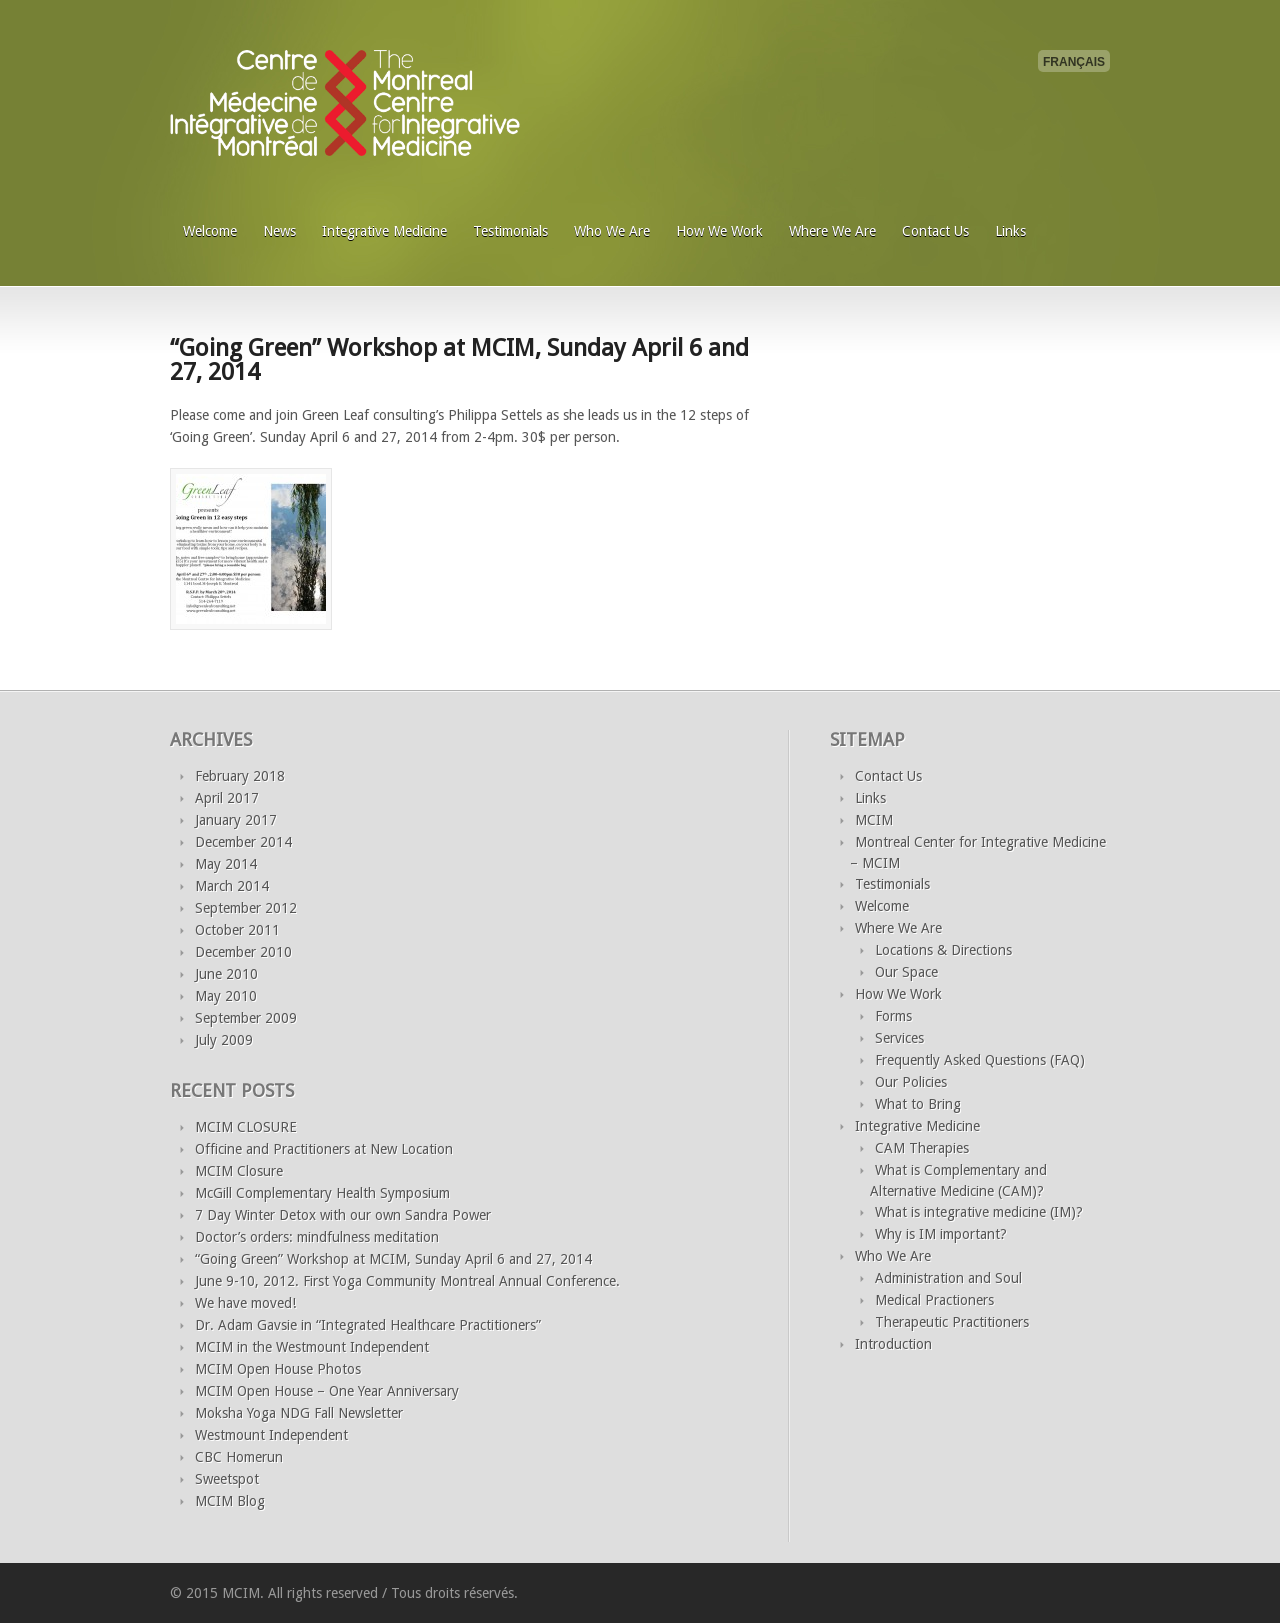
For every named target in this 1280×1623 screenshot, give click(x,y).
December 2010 (243, 952)
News (279, 231)
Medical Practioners (934, 1300)
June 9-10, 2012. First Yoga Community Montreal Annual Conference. (407, 1281)
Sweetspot (227, 1479)
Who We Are (612, 231)
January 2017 (236, 820)
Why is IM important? (941, 1234)
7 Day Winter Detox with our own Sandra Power (343, 1215)
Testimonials (510, 231)
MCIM (874, 820)
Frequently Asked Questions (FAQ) (980, 1060)
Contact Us (935, 231)
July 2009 (224, 1040)
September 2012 (246, 908)
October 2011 (237, 930)
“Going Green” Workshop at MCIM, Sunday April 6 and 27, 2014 (459, 360)
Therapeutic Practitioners (952, 1322)
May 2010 (226, 996)
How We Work (719, 231)
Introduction (893, 1344)
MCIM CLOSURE (246, 1127)
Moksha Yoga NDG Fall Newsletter (299, 1413)
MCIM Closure (239, 1171)
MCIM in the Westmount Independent (312, 1347)
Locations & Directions (943, 950)
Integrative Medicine (384, 231)
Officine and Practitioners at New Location (324, 1149)
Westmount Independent (271, 1435)
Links (1010, 231)
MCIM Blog (230, 1501)
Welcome (210, 231)
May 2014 (226, 864)
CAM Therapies (922, 1148)
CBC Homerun (239, 1457)
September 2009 (246, 1018)
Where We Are (832, 231)
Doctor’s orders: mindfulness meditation (317, 1237)
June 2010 (226, 974)
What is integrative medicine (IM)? (979, 1212)
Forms (893, 1016)
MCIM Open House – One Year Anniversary (327, 1391)
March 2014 (232, 886)
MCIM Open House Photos (278, 1369)
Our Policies (911, 1082)
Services (899, 1038)
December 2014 (243, 842)
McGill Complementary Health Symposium (322, 1193)
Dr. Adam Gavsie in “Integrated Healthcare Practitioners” (368, 1325)
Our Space (906, 972)
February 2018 (240, 776)
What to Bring (918, 1104)
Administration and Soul (948, 1278)
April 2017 (227, 798)
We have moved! (245, 1303)
